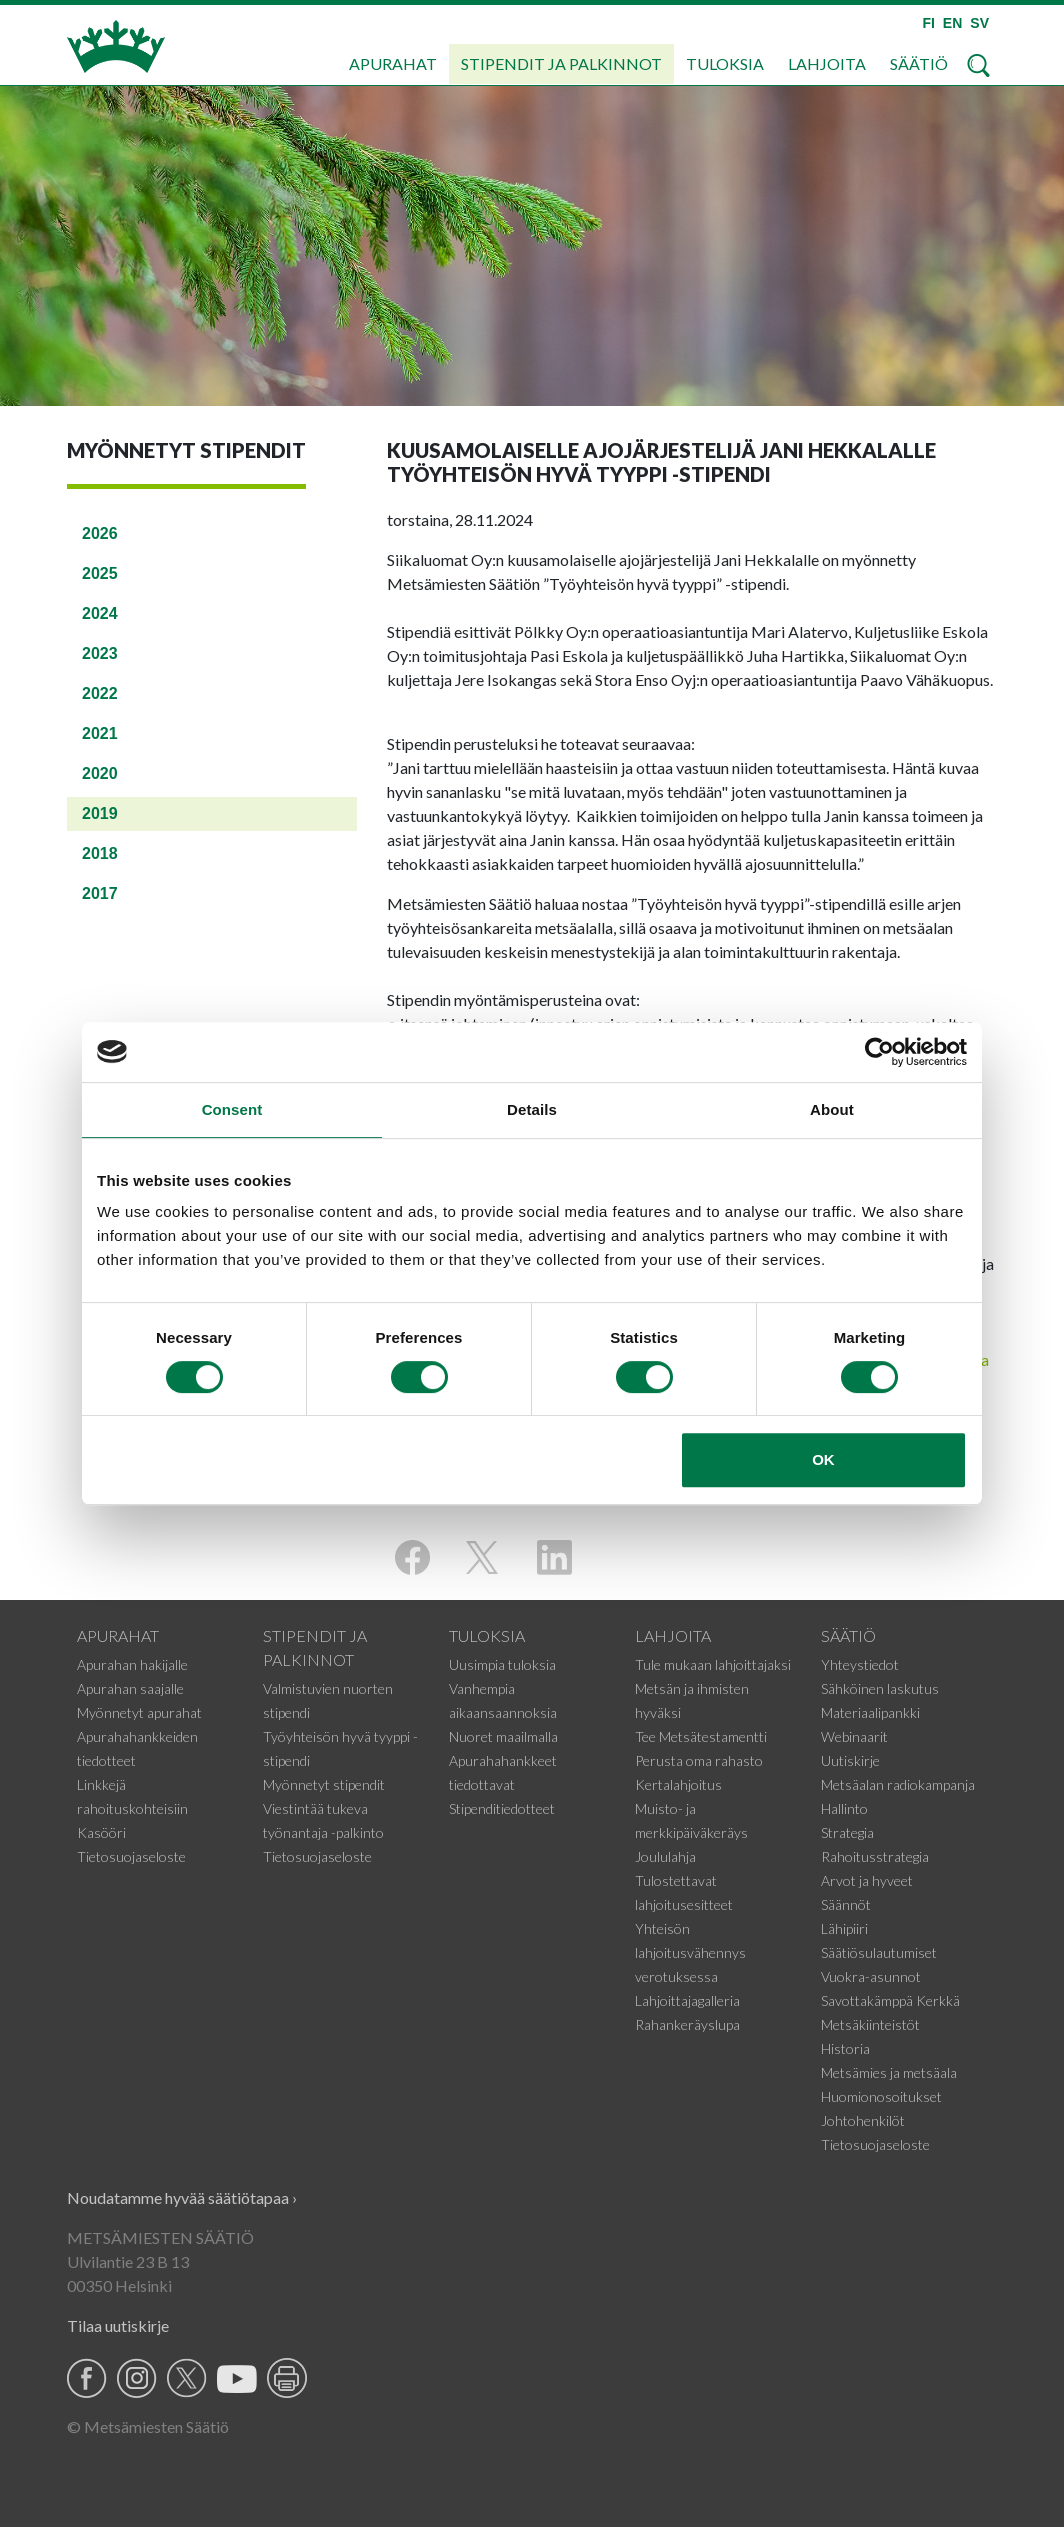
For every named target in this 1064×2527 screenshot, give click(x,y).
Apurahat (393, 63)
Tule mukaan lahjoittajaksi (713, 1664)
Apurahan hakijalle (132, 1664)
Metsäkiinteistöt (870, 2024)
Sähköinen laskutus (880, 1688)
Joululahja (665, 1856)
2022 (100, 693)
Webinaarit (854, 1736)
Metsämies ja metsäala (889, 2072)
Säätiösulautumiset (879, 1952)
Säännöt (846, 1904)
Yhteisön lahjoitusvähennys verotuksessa (690, 1952)
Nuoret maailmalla (503, 1736)
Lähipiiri (844, 1928)
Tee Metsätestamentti (701, 1736)
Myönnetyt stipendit (324, 1784)
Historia (845, 2048)
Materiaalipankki (870, 1712)
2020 (100, 773)
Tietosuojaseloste (131, 1856)
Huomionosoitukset (881, 2096)
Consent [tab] (232, 1109)
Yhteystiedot (860, 1664)
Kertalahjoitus (678, 1784)
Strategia (847, 1832)
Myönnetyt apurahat (139, 1712)
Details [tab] (532, 1109)
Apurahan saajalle (130, 1688)
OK (823, 1459)
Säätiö (919, 63)
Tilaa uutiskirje (118, 2325)
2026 (100, 533)
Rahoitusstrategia (875, 1856)
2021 (100, 733)
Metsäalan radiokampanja (898, 1784)
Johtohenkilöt (863, 2120)
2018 (100, 853)
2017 (100, 893)
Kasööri (101, 1832)
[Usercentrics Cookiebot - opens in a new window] (879, 1052)
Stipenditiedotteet (502, 1808)
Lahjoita (827, 63)
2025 (100, 573)
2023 (100, 653)
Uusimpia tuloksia (502, 1664)
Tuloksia (725, 63)
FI (928, 23)
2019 (100, 813)
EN (952, 23)
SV (979, 23)
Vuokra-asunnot (871, 1976)
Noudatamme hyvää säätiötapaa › (182, 2197)
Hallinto (844, 1808)
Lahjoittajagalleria (687, 2000)
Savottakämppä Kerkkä (890, 2000)
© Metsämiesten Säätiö (148, 2426)
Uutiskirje (850, 1760)
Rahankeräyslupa (687, 2024)
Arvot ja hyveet (867, 1880)
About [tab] (832, 1109)
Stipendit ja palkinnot (561, 63)
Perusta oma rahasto (699, 1760)
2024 (100, 613)
